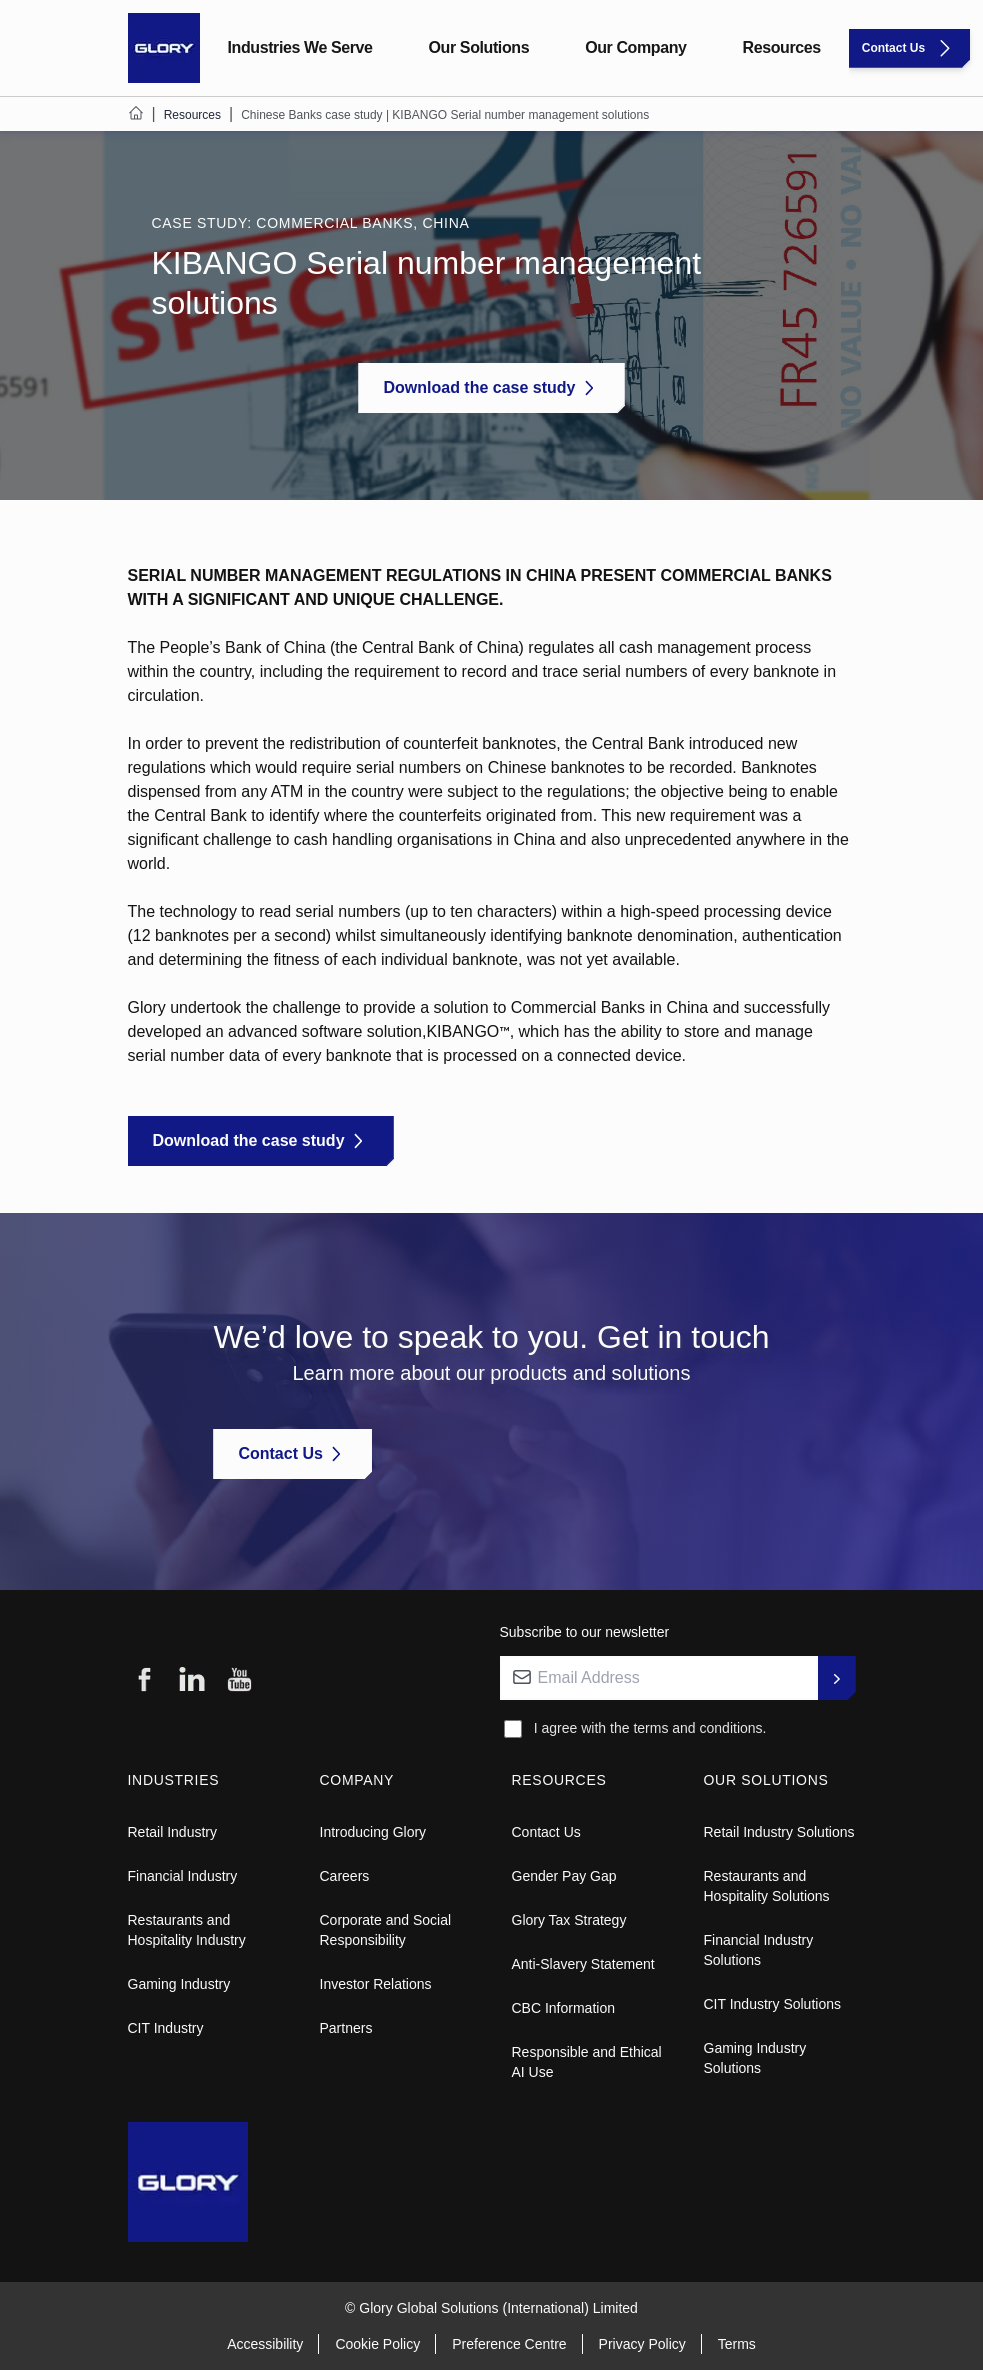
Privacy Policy (642, 2344)
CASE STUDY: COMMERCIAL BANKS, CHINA (313, 223)
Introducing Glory (373, 1832)
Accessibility (265, 2344)
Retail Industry (172, 1832)
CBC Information (563, 2008)
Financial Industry (183, 1876)
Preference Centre (509, 2344)
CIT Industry (166, 2028)
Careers (345, 1876)
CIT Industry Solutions (772, 2004)
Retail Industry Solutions (779, 1832)
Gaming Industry (179, 1984)
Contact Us (546, 1832)
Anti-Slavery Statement (583, 1964)
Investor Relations (376, 1984)
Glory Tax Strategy (569, 1920)
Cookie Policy (377, 2344)
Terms (737, 2344)
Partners (346, 2028)
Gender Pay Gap (564, 1876)
